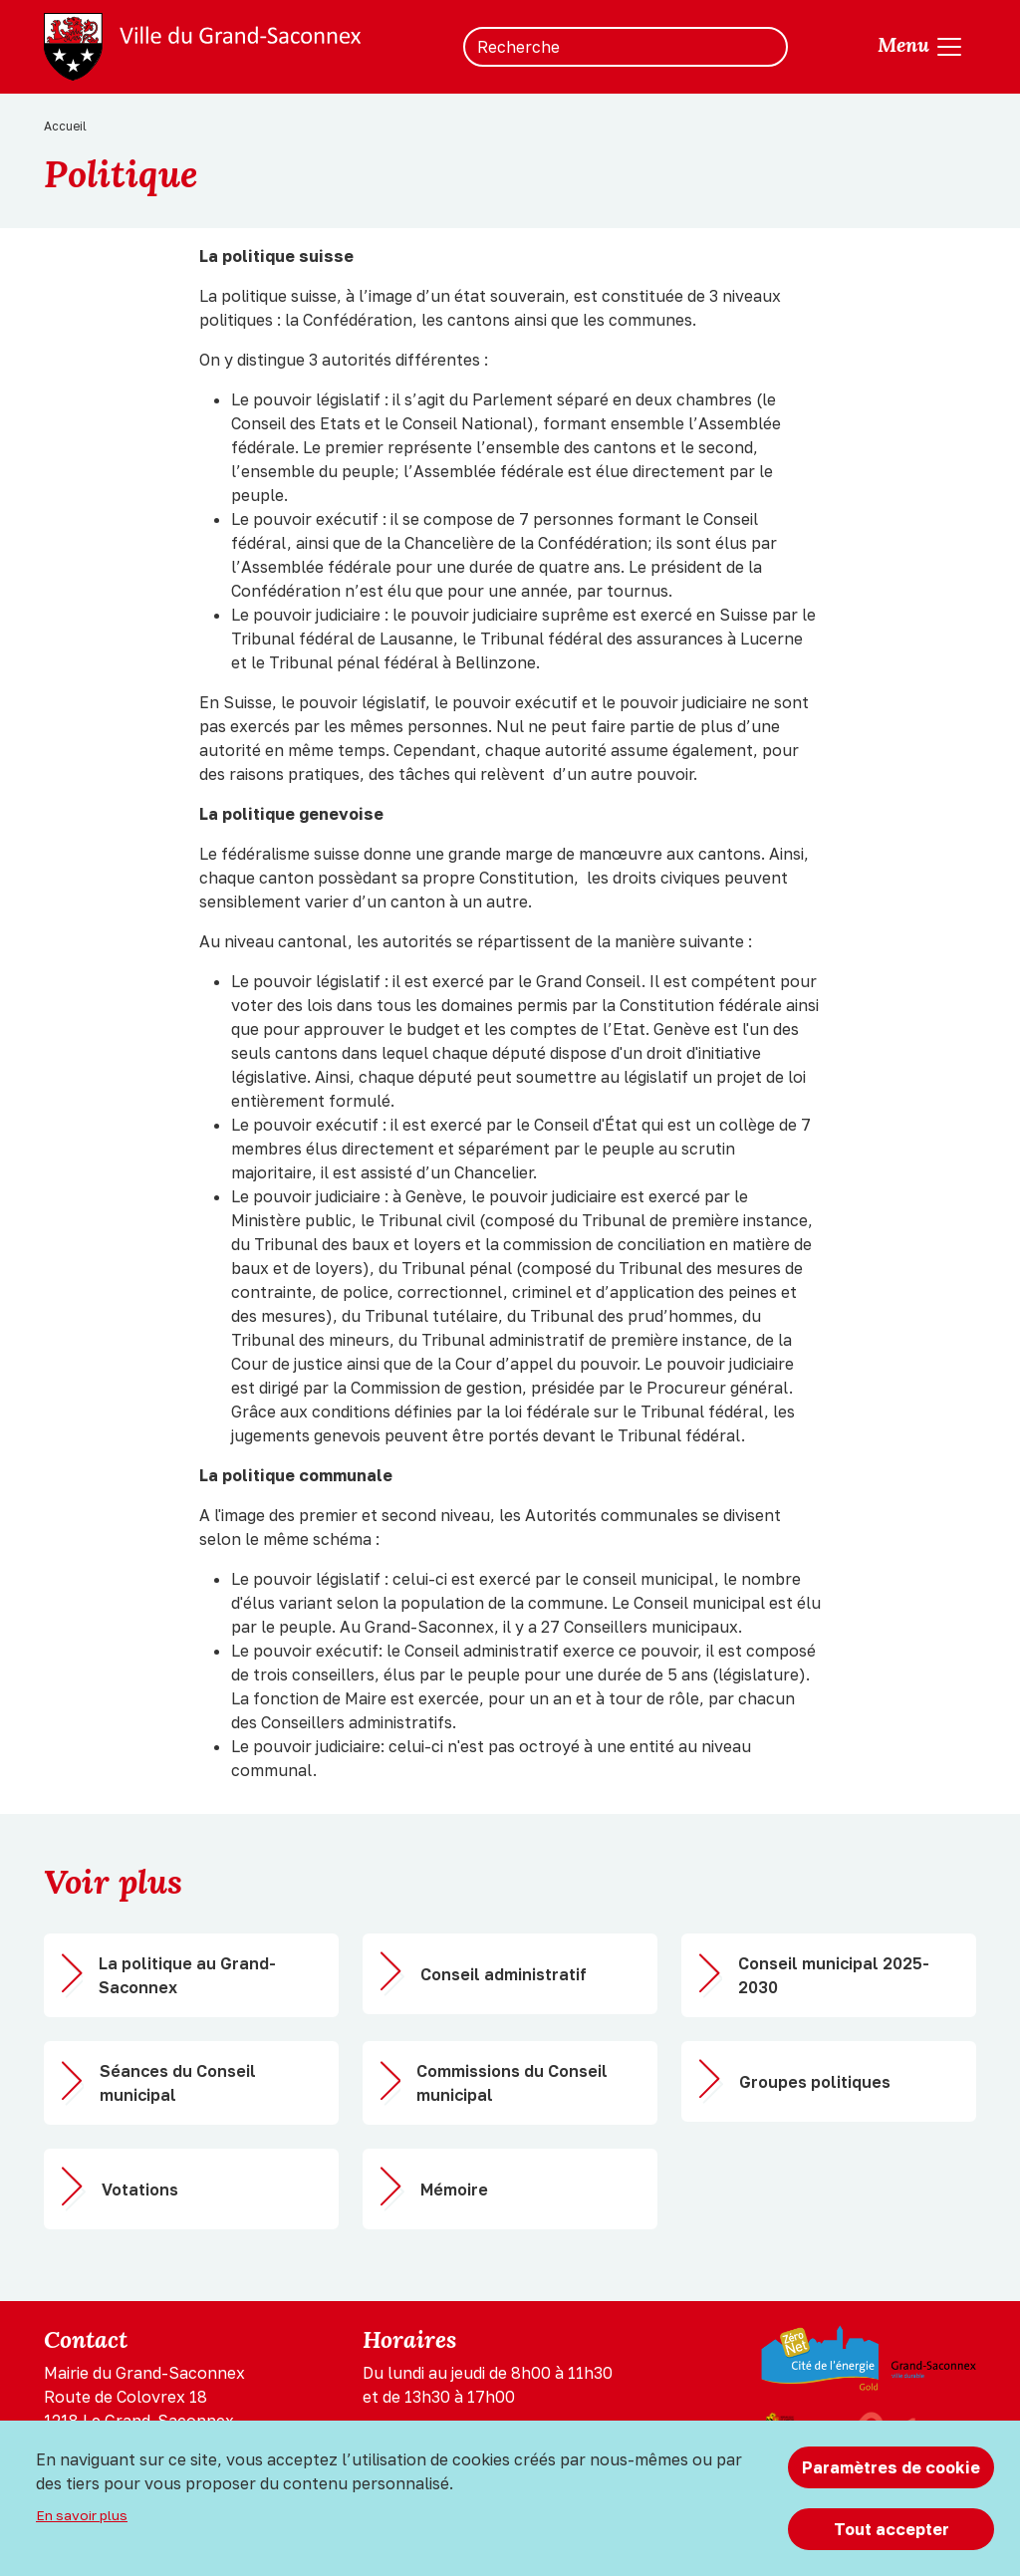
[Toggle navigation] (921, 47)
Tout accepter (891, 2529)
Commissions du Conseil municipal (512, 2083)
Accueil (65, 126)
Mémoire (454, 2189)
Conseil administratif (503, 1974)
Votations (140, 2189)
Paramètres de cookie (891, 2467)
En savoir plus (82, 2515)
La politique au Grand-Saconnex (187, 1975)
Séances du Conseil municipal (178, 2083)
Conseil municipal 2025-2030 (833, 1975)
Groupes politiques (815, 2082)
